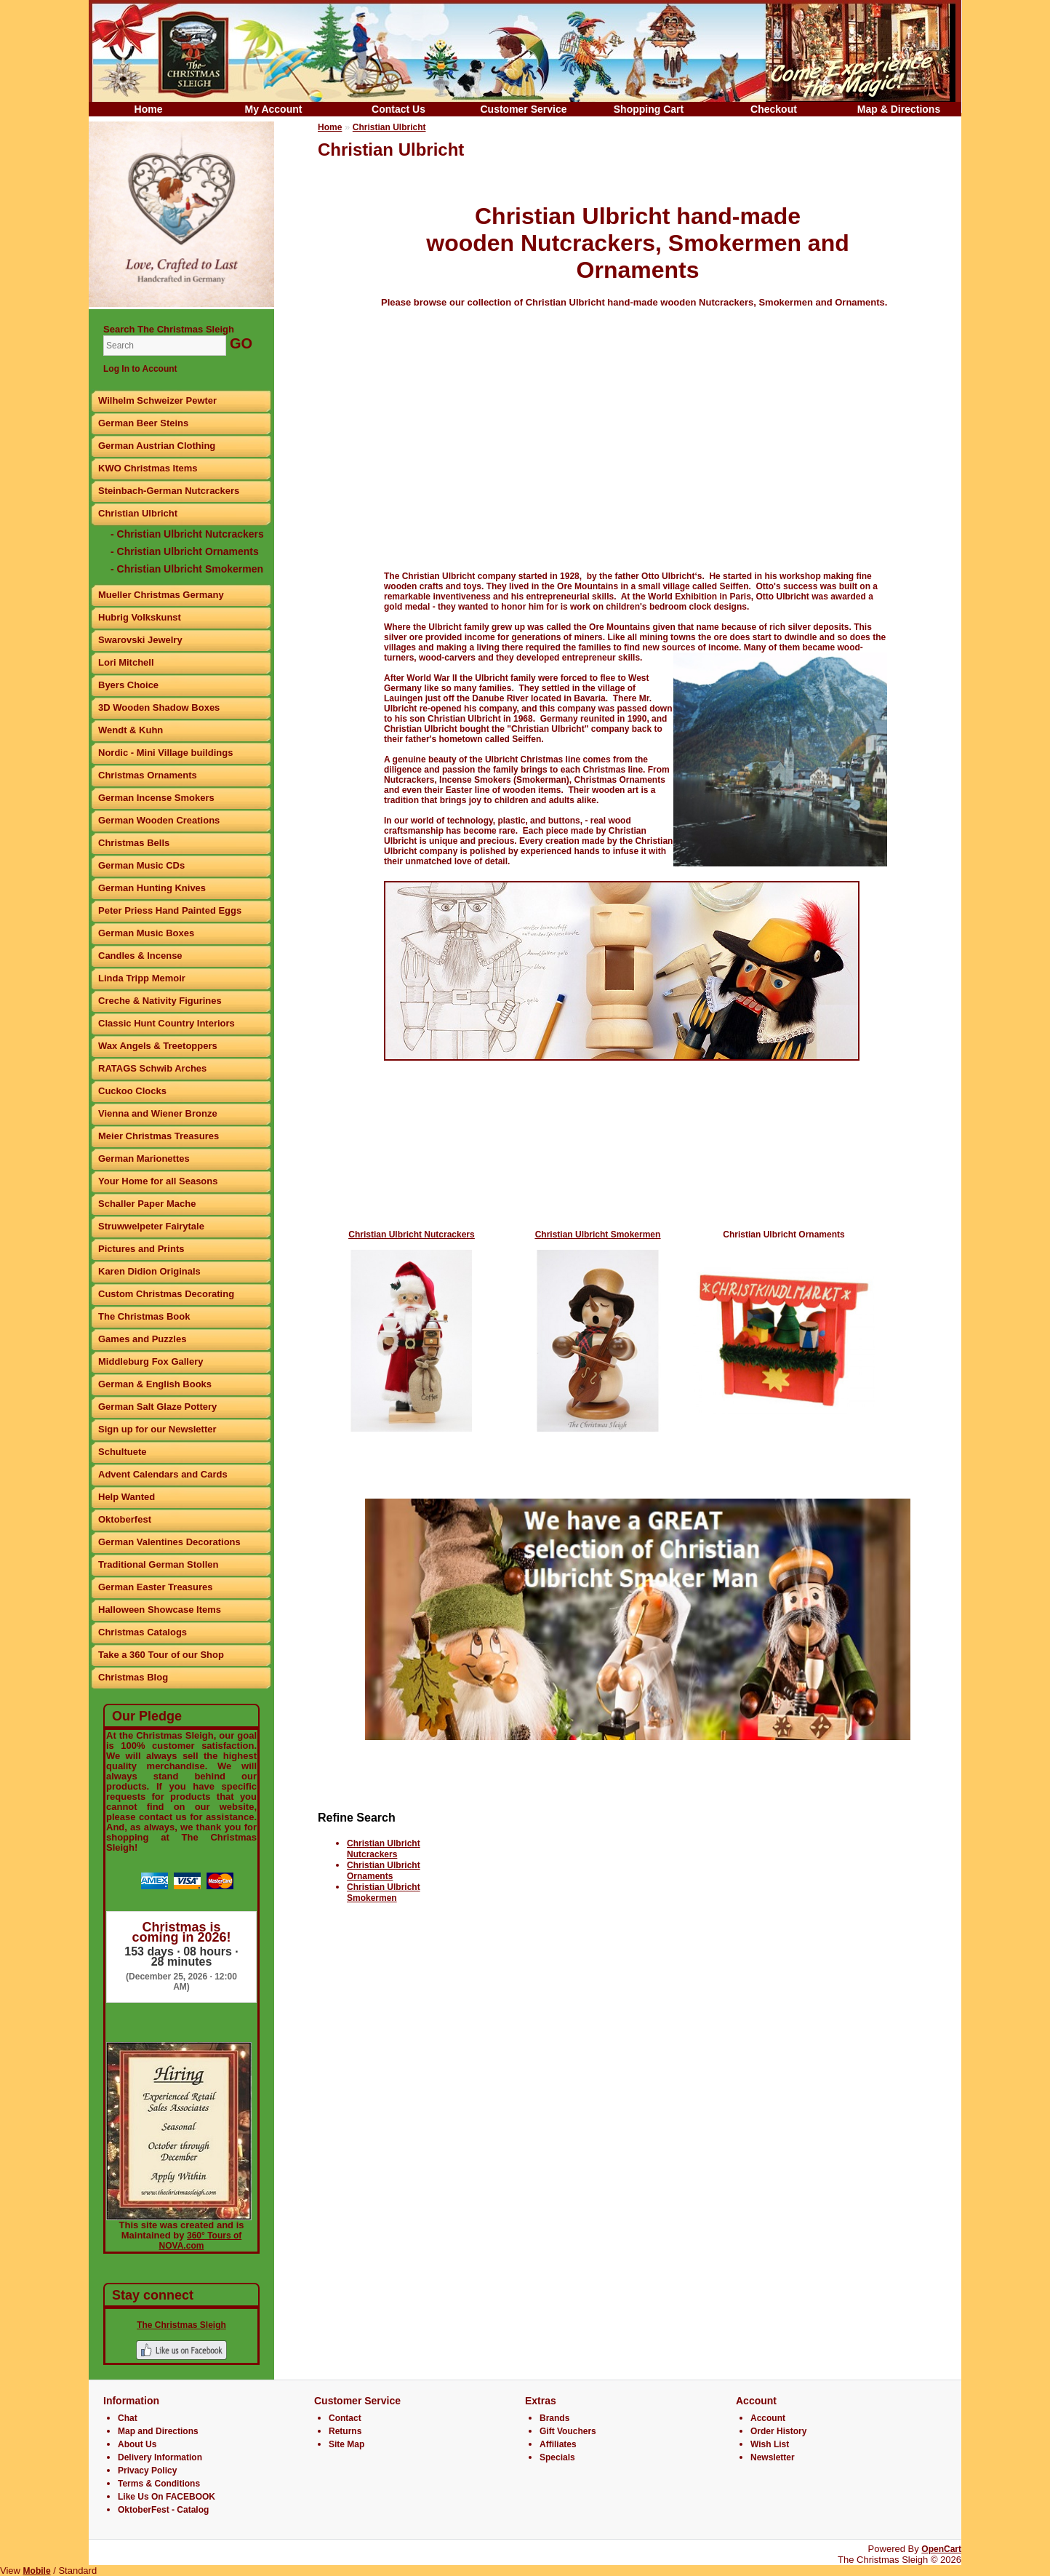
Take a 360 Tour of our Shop (161, 1654)
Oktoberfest (124, 1519)
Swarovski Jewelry (140, 639)
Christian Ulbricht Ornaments (783, 1234)
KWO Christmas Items (148, 468)
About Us (137, 2444)
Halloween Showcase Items (159, 1609)
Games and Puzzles (142, 1338)
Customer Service (523, 109)
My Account (273, 109)
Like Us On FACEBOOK (166, 2497)
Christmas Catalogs (142, 1632)
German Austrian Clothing (156, 445)
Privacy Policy (147, 2470)
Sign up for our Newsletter (157, 1429)
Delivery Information (160, 2457)
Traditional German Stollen (158, 1564)
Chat (127, 2418)
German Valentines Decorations (169, 1541)
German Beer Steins (143, 423)
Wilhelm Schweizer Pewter (157, 400)
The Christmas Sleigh (181, 2325)
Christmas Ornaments (147, 775)
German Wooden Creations (159, 820)
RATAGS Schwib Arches (152, 1068)
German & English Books (155, 1384)
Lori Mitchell (126, 662)
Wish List (769, 2444)
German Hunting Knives (152, 887)
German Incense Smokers (156, 797)
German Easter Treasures (155, 1587)
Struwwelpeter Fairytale (151, 1226)
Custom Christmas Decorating (166, 1293)
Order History (778, 2431)
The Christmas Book (144, 1316)
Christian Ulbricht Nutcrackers (383, 1848)
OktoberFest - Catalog (163, 2510)
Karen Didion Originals (149, 1271)
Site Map (346, 2444)
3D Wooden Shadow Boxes (159, 707)
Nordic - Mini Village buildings (165, 752)
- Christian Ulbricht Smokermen (187, 569)
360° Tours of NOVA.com (200, 2240)
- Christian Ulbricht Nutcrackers (187, 534)
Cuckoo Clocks (132, 1090)
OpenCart (941, 2549)
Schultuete (122, 1451)
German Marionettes (144, 1158)
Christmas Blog (133, 1677)
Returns (345, 2431)
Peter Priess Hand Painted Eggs (169, 910)
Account (767, 2418)
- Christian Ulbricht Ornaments (185, 551)
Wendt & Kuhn (130, 730)
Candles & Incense (140, 955)
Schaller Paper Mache (147, 1203)
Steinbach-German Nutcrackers (168, 490)
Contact (345, 2418)
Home (149, 109)
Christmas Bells (133, 842)
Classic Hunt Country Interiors (166, 1023)
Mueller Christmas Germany (161, 594)
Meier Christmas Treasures (158, 1136)
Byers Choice (128, 684)
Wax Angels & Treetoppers (157, 1045)
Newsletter (772, 2457)
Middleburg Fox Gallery (150, 1361)
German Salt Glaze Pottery (157, 1406)
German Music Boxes (146, 933)
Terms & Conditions (159, 2484)
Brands (554, 2418)
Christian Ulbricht (137, 513)
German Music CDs (141, 865)
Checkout (773, 109)
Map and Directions (158, 2431)
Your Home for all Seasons (157, 1181)
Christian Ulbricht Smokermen (383, 1892)
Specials (557, 2457)
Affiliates (558, 2444)
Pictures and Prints (141, 1248)
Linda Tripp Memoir (141, 978)
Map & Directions (898, 109)
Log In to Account (140, 369)
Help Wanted (126, 1496)
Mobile (37, 2571)
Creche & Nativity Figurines (160, 1000)
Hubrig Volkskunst (139, 617)
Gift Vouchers (568, 2431)
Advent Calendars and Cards (163, 1474)
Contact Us (398, 109)
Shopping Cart (649, 109)
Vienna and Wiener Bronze (157, 1113)
